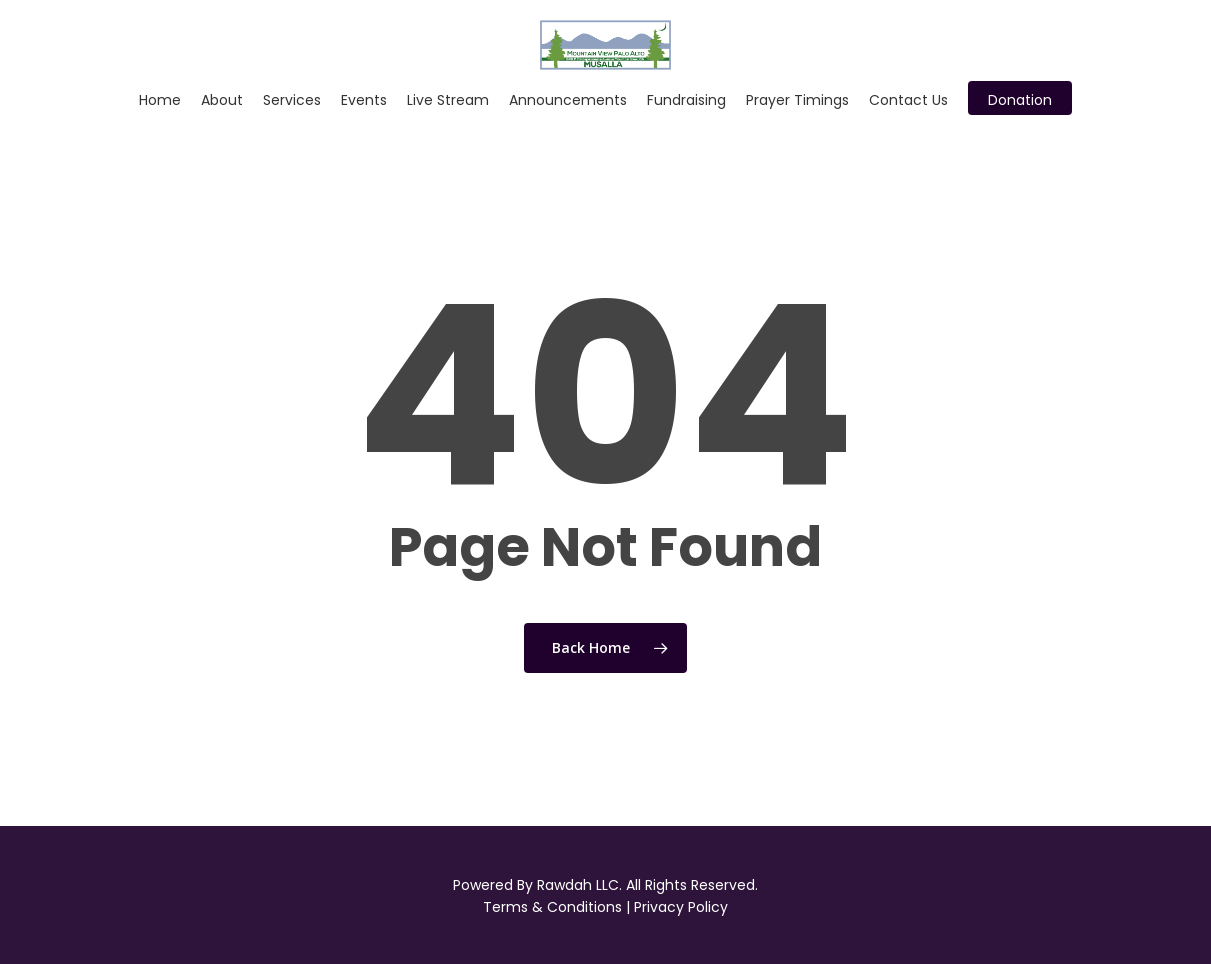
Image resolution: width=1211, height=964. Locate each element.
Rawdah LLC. (579, 885)
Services (292, 100)
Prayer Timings (797, 100)
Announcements (568, 100)
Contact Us (908, 100)
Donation (1020, 100)
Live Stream (448, 100)
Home (160, 100)
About (222, 100)
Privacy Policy (681, 907)
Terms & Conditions (552, 907)
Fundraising (686, 100)
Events (364, 100)
